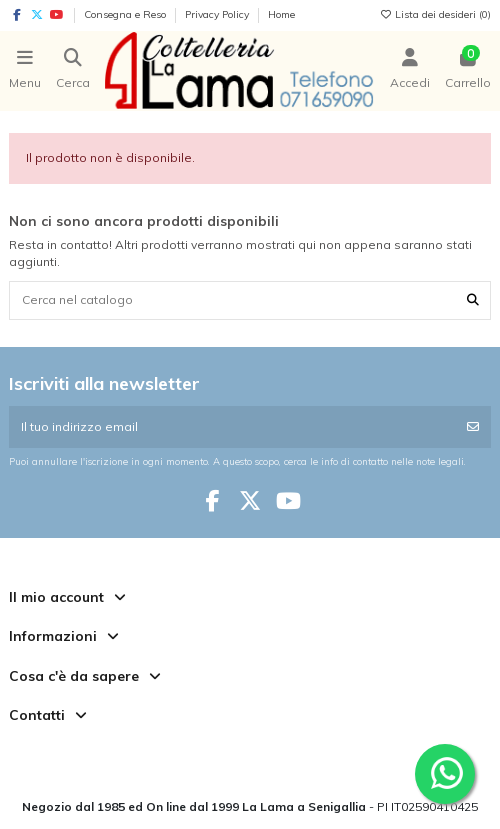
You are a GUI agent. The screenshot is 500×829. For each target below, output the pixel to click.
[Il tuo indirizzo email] (232, 427)
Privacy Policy (218, 14)
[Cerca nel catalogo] (473, 300)
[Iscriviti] (473, 427)
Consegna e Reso (126, 14)
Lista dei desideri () (435, 14)
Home (281, 14)
